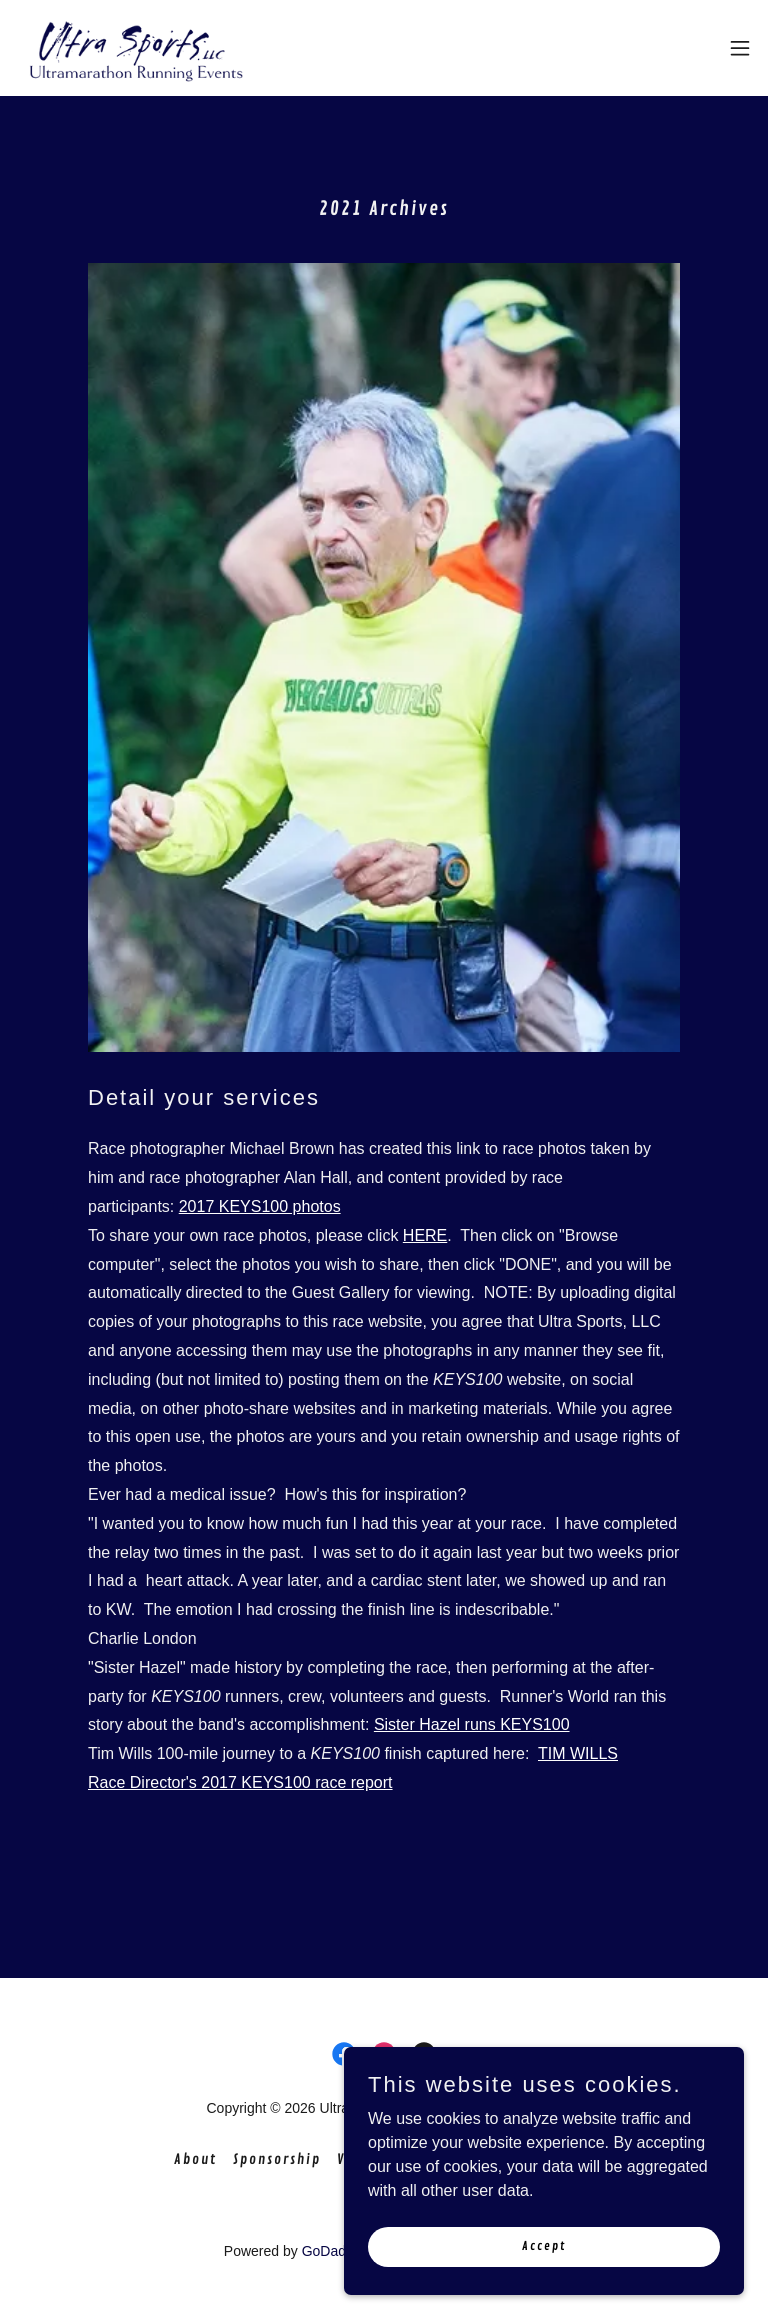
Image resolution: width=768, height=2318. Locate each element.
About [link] (195, 2159)
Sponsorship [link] (277, 2159)
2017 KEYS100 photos (260, 1206)
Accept (544, 2246)
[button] (740, 48)
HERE (425, 1235)
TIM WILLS (578, 1753)
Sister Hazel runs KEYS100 (472, 1724)
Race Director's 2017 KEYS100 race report (240, 1782)
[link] (136, 48)
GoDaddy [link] (331, 2251)
